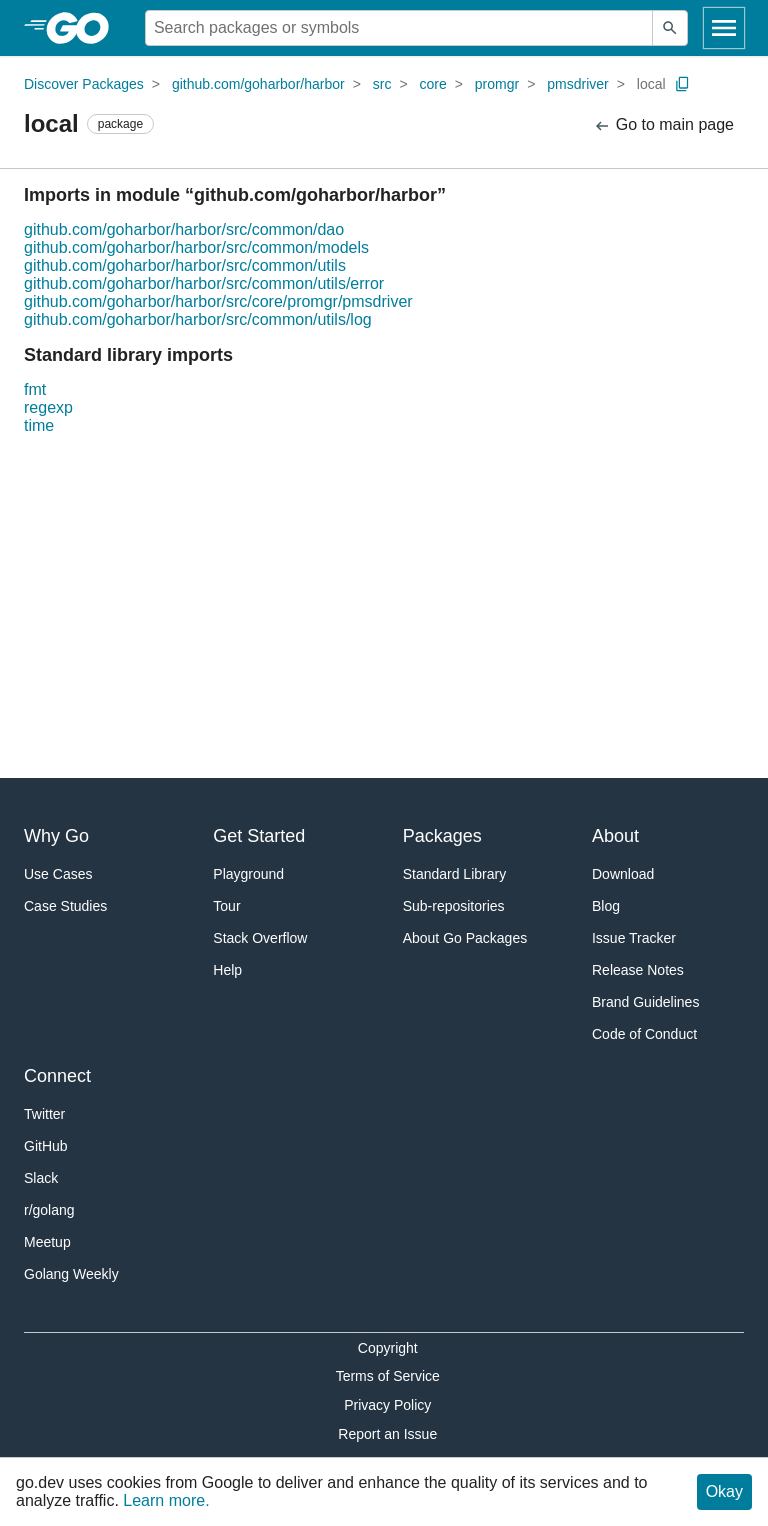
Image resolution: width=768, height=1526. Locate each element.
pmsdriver (577, 84)
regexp (48, 407)
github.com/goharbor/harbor (258, 84)
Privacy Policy (387, 1405)
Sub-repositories (454, 906)
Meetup (47, 1242)
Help (227, 970)
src (382, 84)
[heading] (84, 28)
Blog (606, 906)
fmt (35, 389)
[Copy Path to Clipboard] (683, 84)
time (39, 425)
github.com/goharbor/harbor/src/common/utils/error (204, 283)
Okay (724, 1491)
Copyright (388, 1348)
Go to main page (663, 125)
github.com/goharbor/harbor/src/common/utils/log (198, 319)
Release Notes (638, 970)
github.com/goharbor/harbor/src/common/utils (185, 265)
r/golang (49, 1210)
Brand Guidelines (645, 1002)
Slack (41, 1178)
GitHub (46, 1146)
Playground (248, 874)
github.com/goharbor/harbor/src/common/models (196, 247)
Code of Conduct (644, 1034)
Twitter (44, 1114)
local (651, 84)
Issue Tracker (634, 938)
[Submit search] (670, 28)
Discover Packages (84, 84)
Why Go (56, 836)
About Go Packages (465, 938)
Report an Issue (387, 1434)
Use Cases (58, 874)
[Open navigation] (724, 28)
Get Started (259, 836)
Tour (226, 906)
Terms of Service (388, 1376)
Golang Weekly (71, 1274)
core (433, 84)
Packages (442, 836)
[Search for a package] (399, 28)
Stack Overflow (260, 938)
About (615, 836)
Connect (57, 1076)
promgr (497, 84)
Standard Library (455, 874)
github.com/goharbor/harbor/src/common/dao (184, 229)
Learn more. (166, 1500)
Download (623, 874)
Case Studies (65, 906)
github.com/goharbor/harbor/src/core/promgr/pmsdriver (218, 301)
